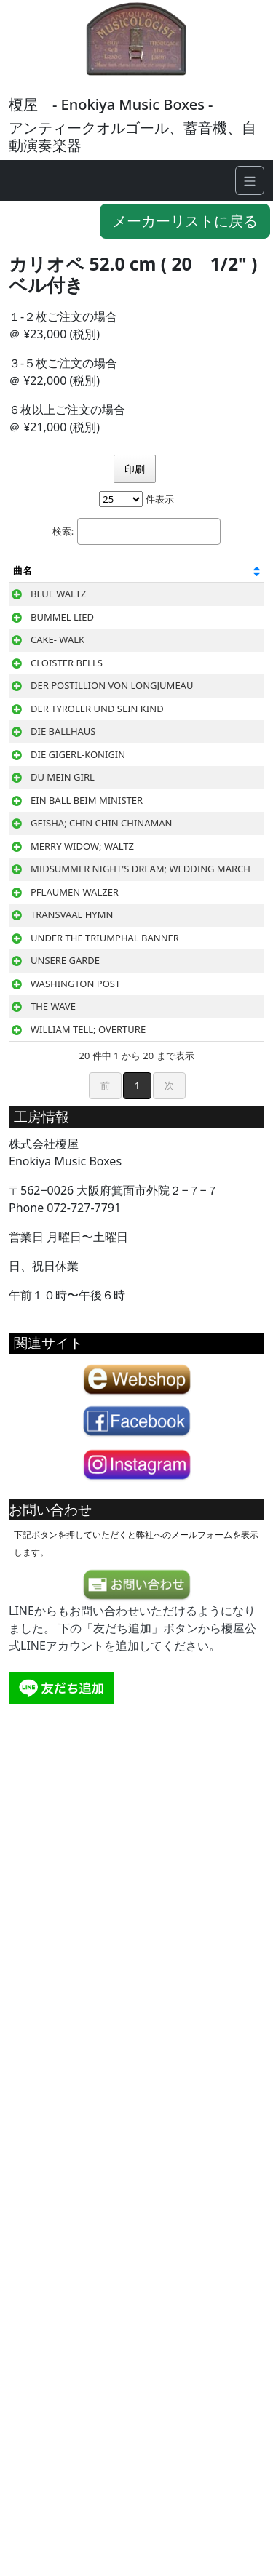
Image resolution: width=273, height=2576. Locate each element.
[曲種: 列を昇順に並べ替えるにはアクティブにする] (150, 578)
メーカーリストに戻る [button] (185, 221)
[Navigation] (249, 180)
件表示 (136, 499)
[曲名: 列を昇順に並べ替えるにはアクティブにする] (57, 578)
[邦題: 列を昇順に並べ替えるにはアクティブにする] (120, 578)
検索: (136, 531)
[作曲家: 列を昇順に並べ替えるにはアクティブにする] (215, 578)
